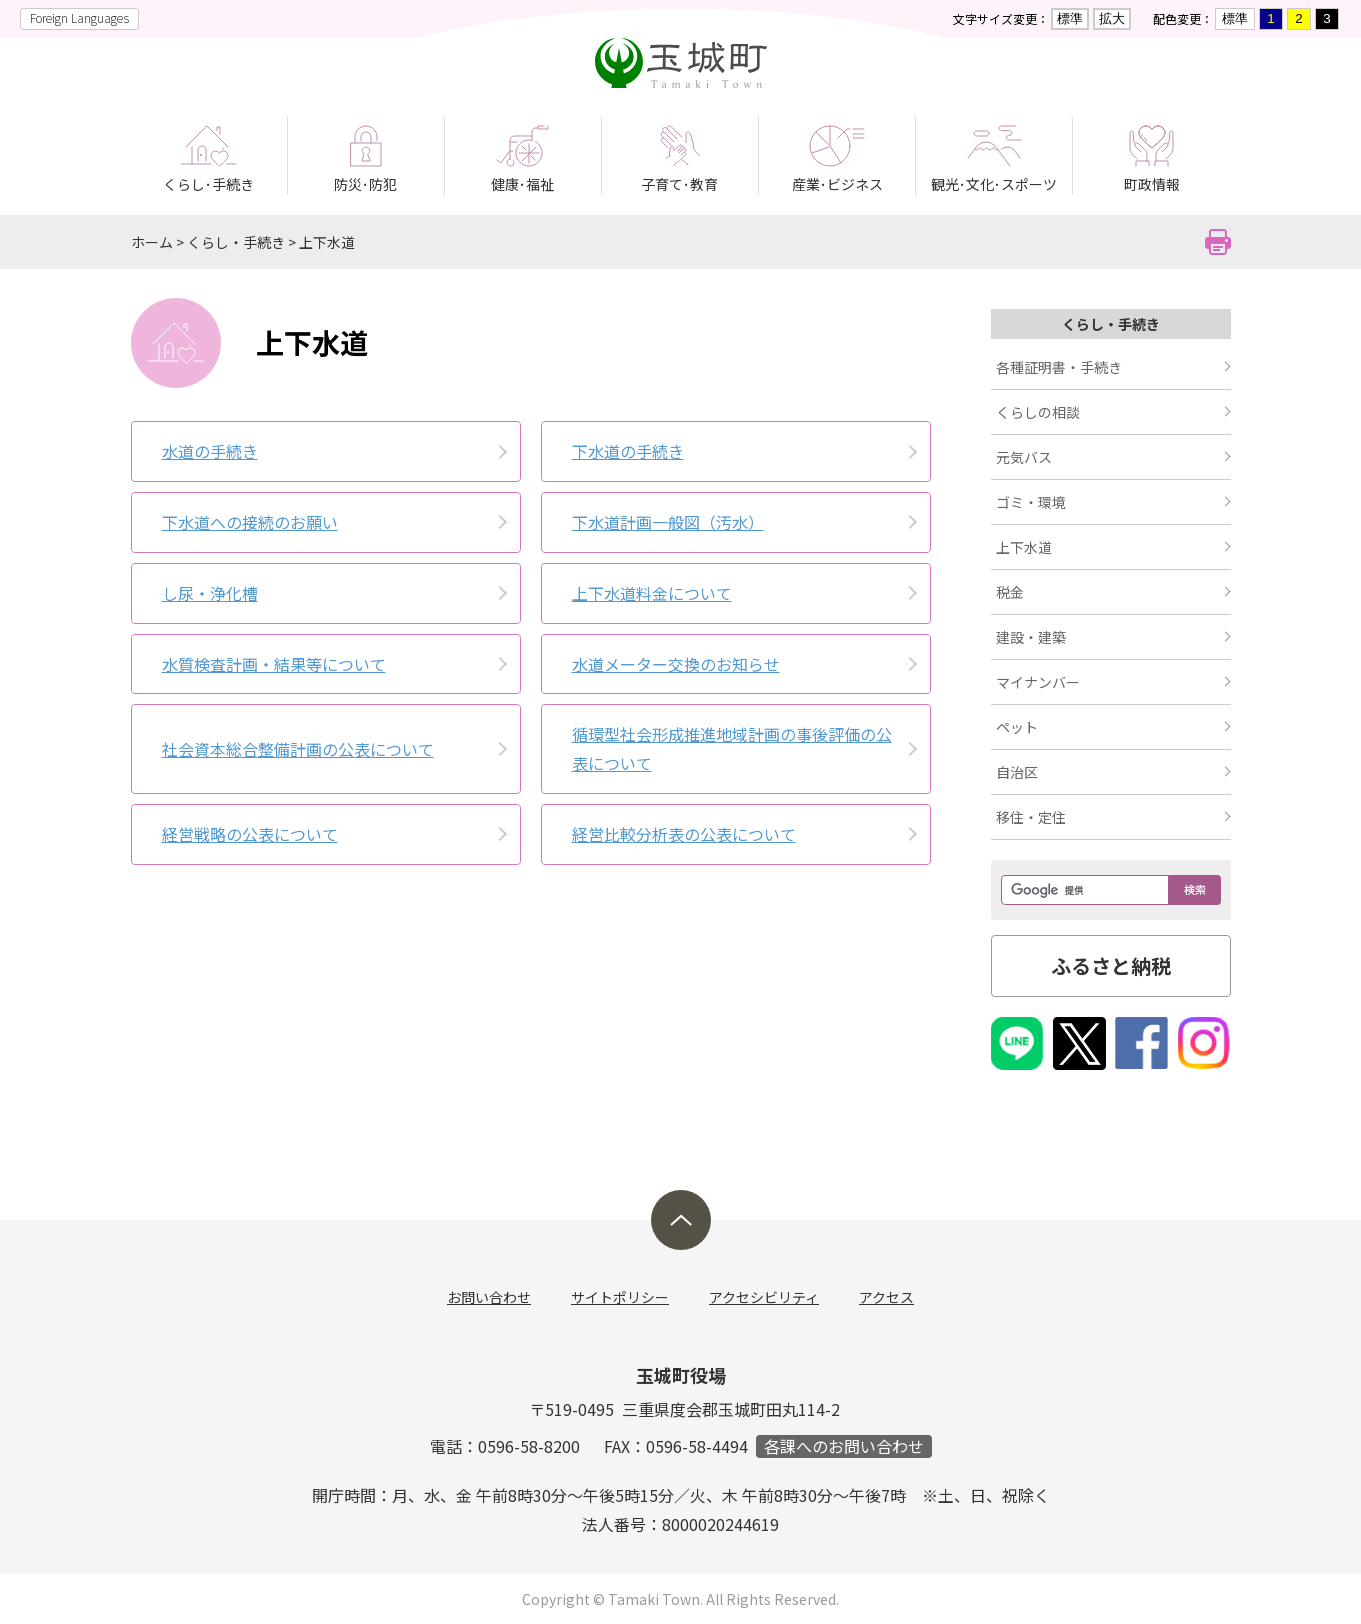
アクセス (886, 1297)
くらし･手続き (208, 184)
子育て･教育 (679, 184)
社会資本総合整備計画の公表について (298, 749)
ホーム (152, 242)
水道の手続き (210, 451)
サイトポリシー (620, 1297)
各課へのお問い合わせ (844, 1446)
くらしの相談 (1038, 412)
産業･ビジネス (837, 184)
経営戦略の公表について (250, 834)
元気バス (1024, 457)
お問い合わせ (489, 1297)
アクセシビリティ (764, 1297)
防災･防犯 (365, 184)
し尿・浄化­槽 (210, 593)
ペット (1017, 727)
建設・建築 (1031, 637)
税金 (1010, 592)
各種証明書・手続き (1059, 367)
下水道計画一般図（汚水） (668, 522)
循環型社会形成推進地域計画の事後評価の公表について (732, 748)
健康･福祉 (522, 184)
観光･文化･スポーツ (994, 184)
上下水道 (327, 242)
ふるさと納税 (1111, 965)
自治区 (1017, 772)
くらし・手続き (236, 242)
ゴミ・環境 (1031, 502)
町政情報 (1152, 184)
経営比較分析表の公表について (684, 834)
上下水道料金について (652, 593)
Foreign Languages (79, 17)
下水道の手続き (628, 451)
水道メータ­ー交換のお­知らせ (676, 664)
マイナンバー (1038, 682)
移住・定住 (1031, 817)
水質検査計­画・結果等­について (274, 664)
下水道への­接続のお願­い (250, 522)
